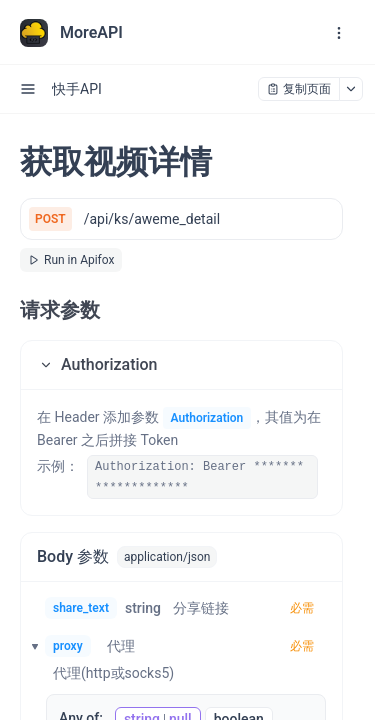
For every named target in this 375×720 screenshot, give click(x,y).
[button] (181, 365)
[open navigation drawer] (339, 33)
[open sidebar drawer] (28, 89)
